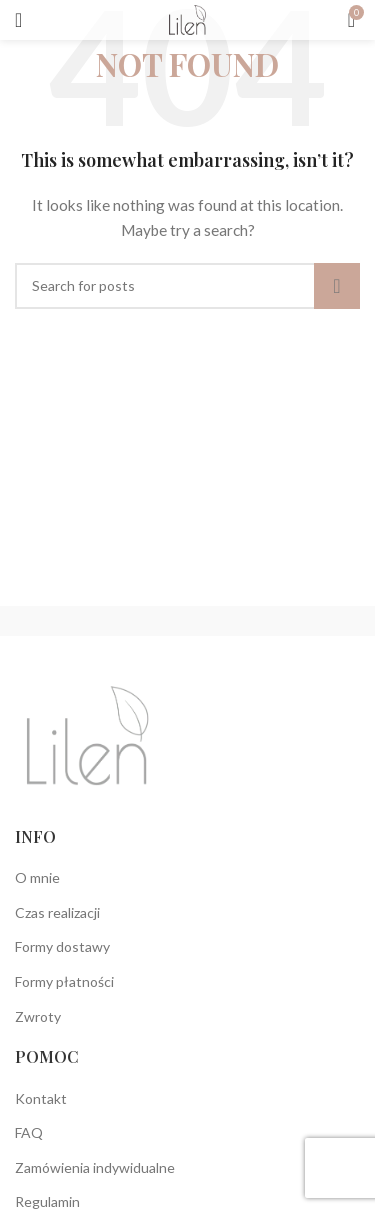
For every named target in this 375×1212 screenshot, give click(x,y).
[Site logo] (187, 18)
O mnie (37, 877)
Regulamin (47, 1201)
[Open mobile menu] (18, 20)
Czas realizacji (57, 912)
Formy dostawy (62, 946)
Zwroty (38, 1016)
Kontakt (41, 1098)
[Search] (187, 286)
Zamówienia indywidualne (95, 1167)
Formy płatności (64, 981)
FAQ (29, 1132)
